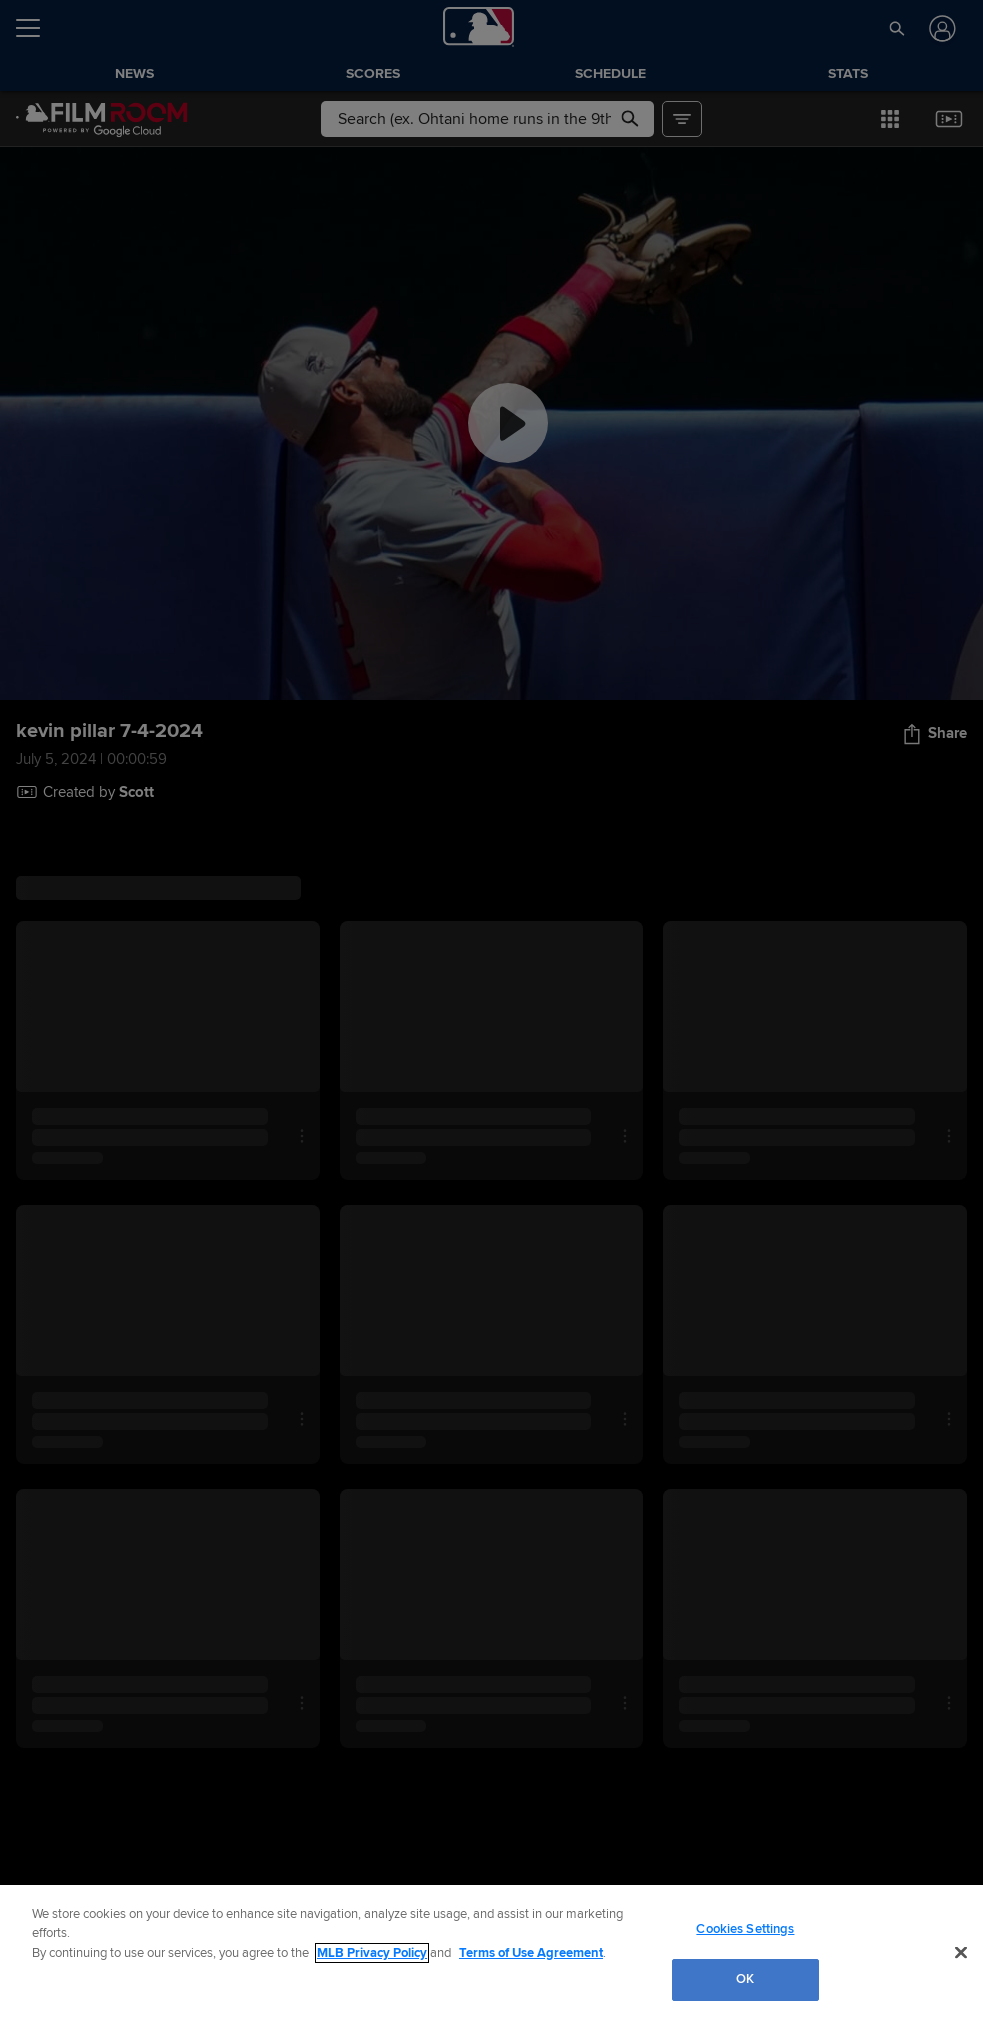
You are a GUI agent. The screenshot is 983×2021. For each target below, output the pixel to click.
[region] (491, 1953)
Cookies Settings (745, 1929)
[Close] (961, 1952)
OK (745, 1979)
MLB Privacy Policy (372, 1953)
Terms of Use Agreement (531, 1953)
